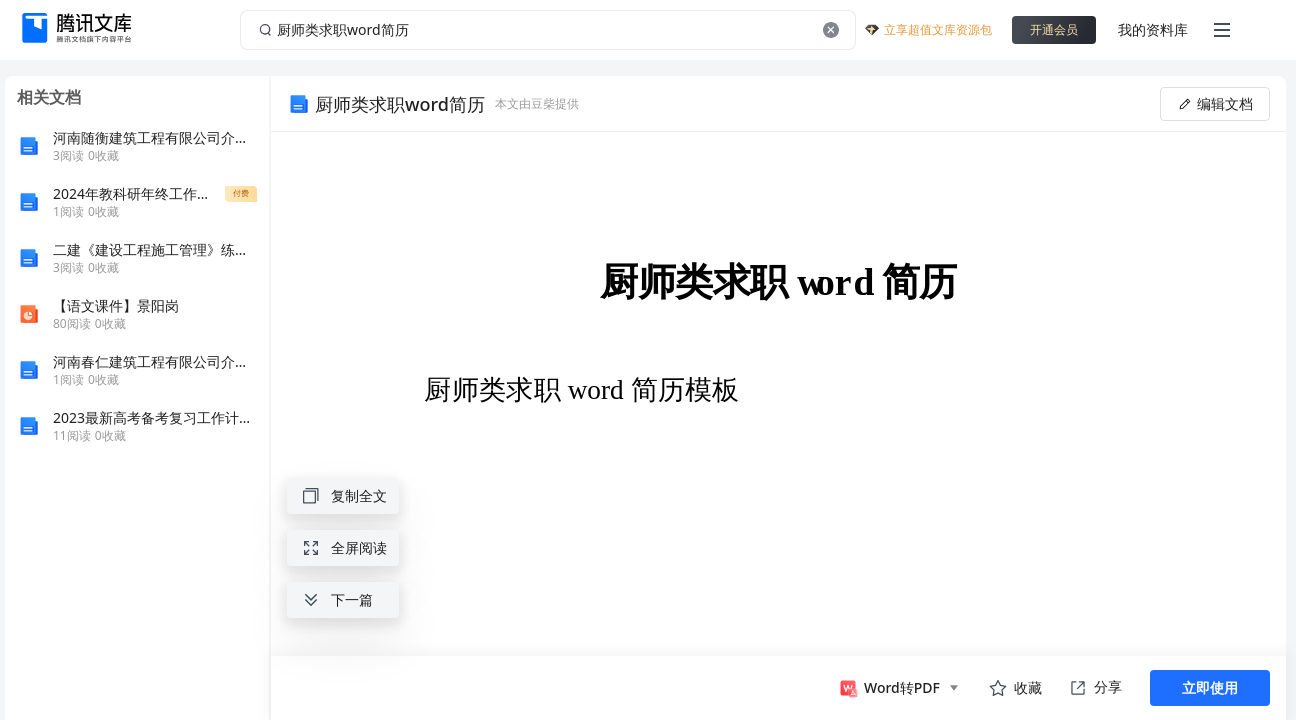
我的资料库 (1153, 29)
